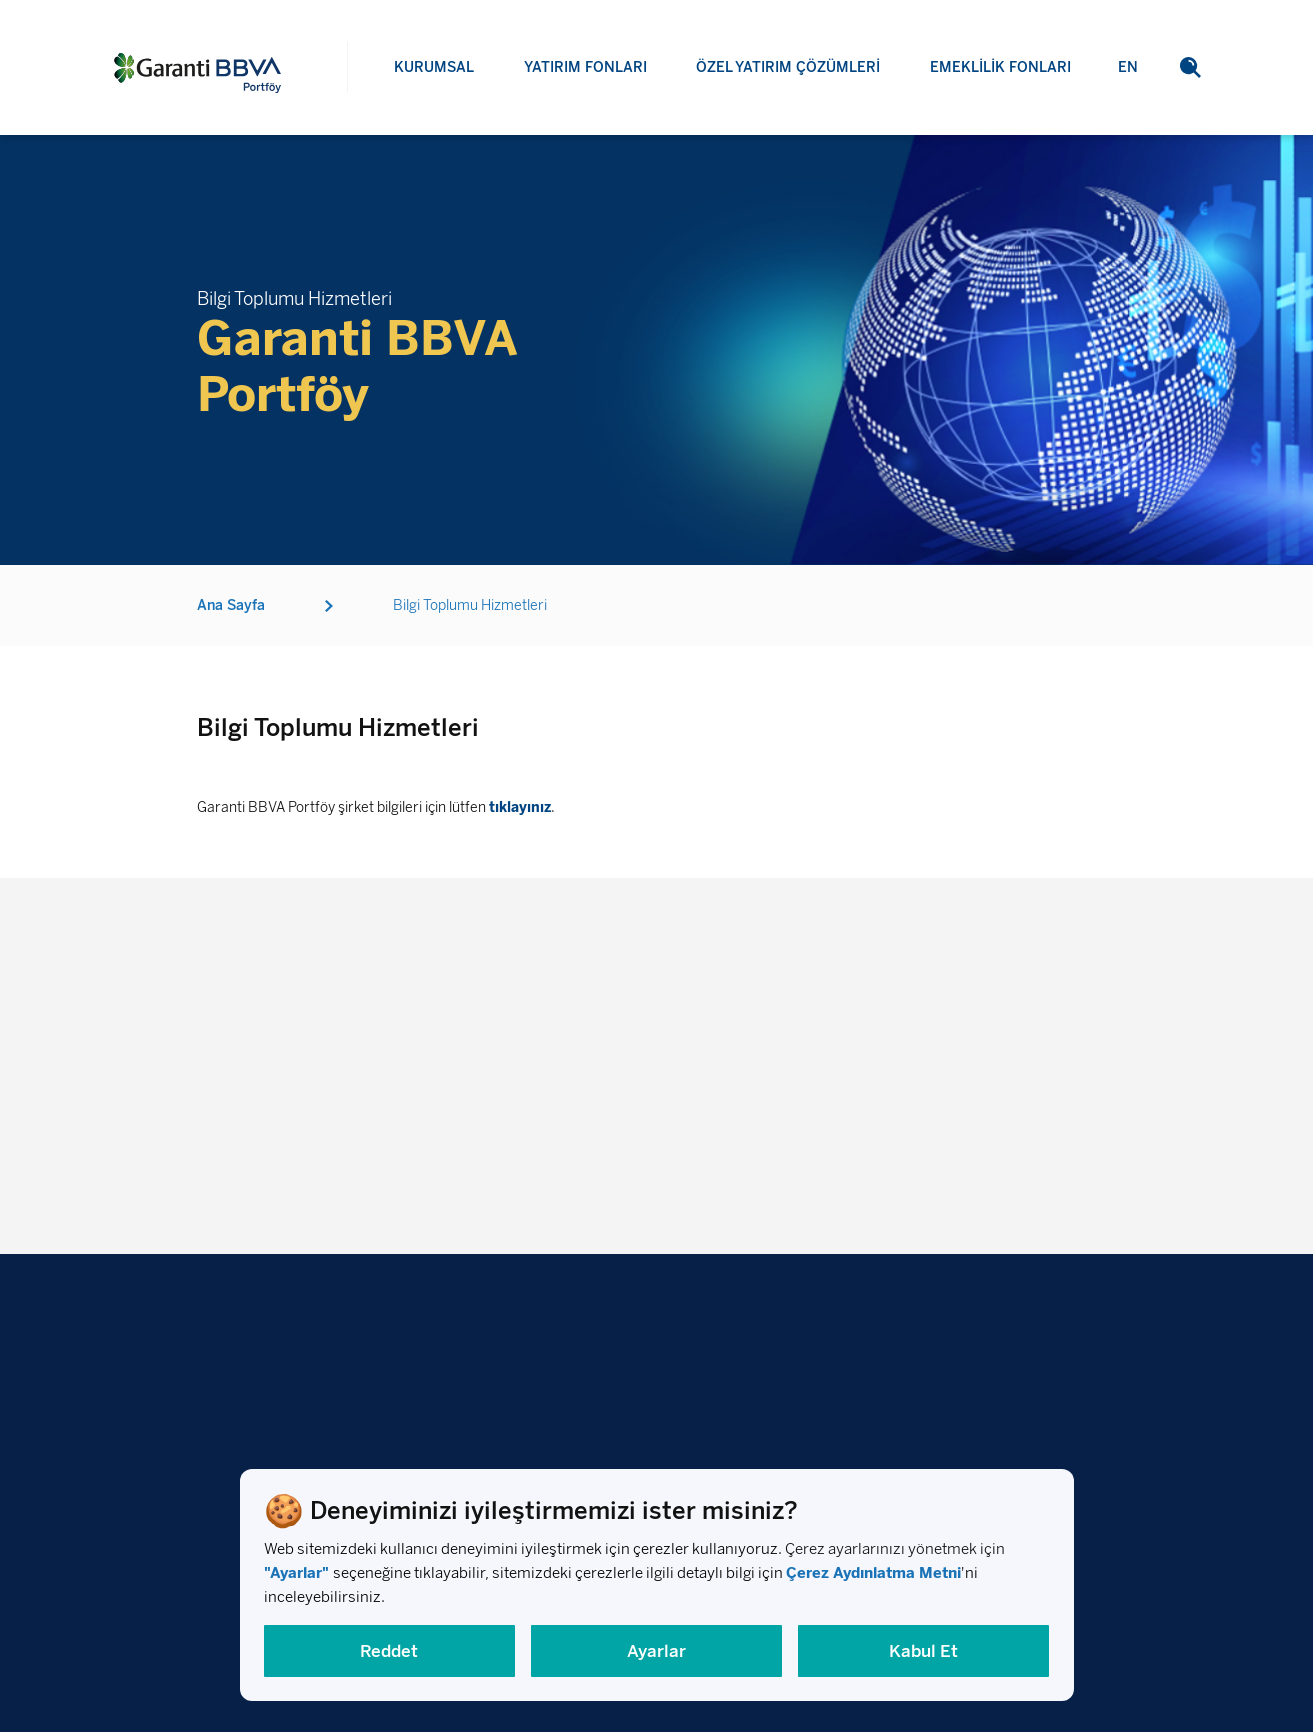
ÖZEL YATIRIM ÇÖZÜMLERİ (788, 67)
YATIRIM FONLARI (585, 67)
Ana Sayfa (231, 611)
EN (1128, 104)
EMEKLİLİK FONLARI (1000, 73)
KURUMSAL (434, 67)
